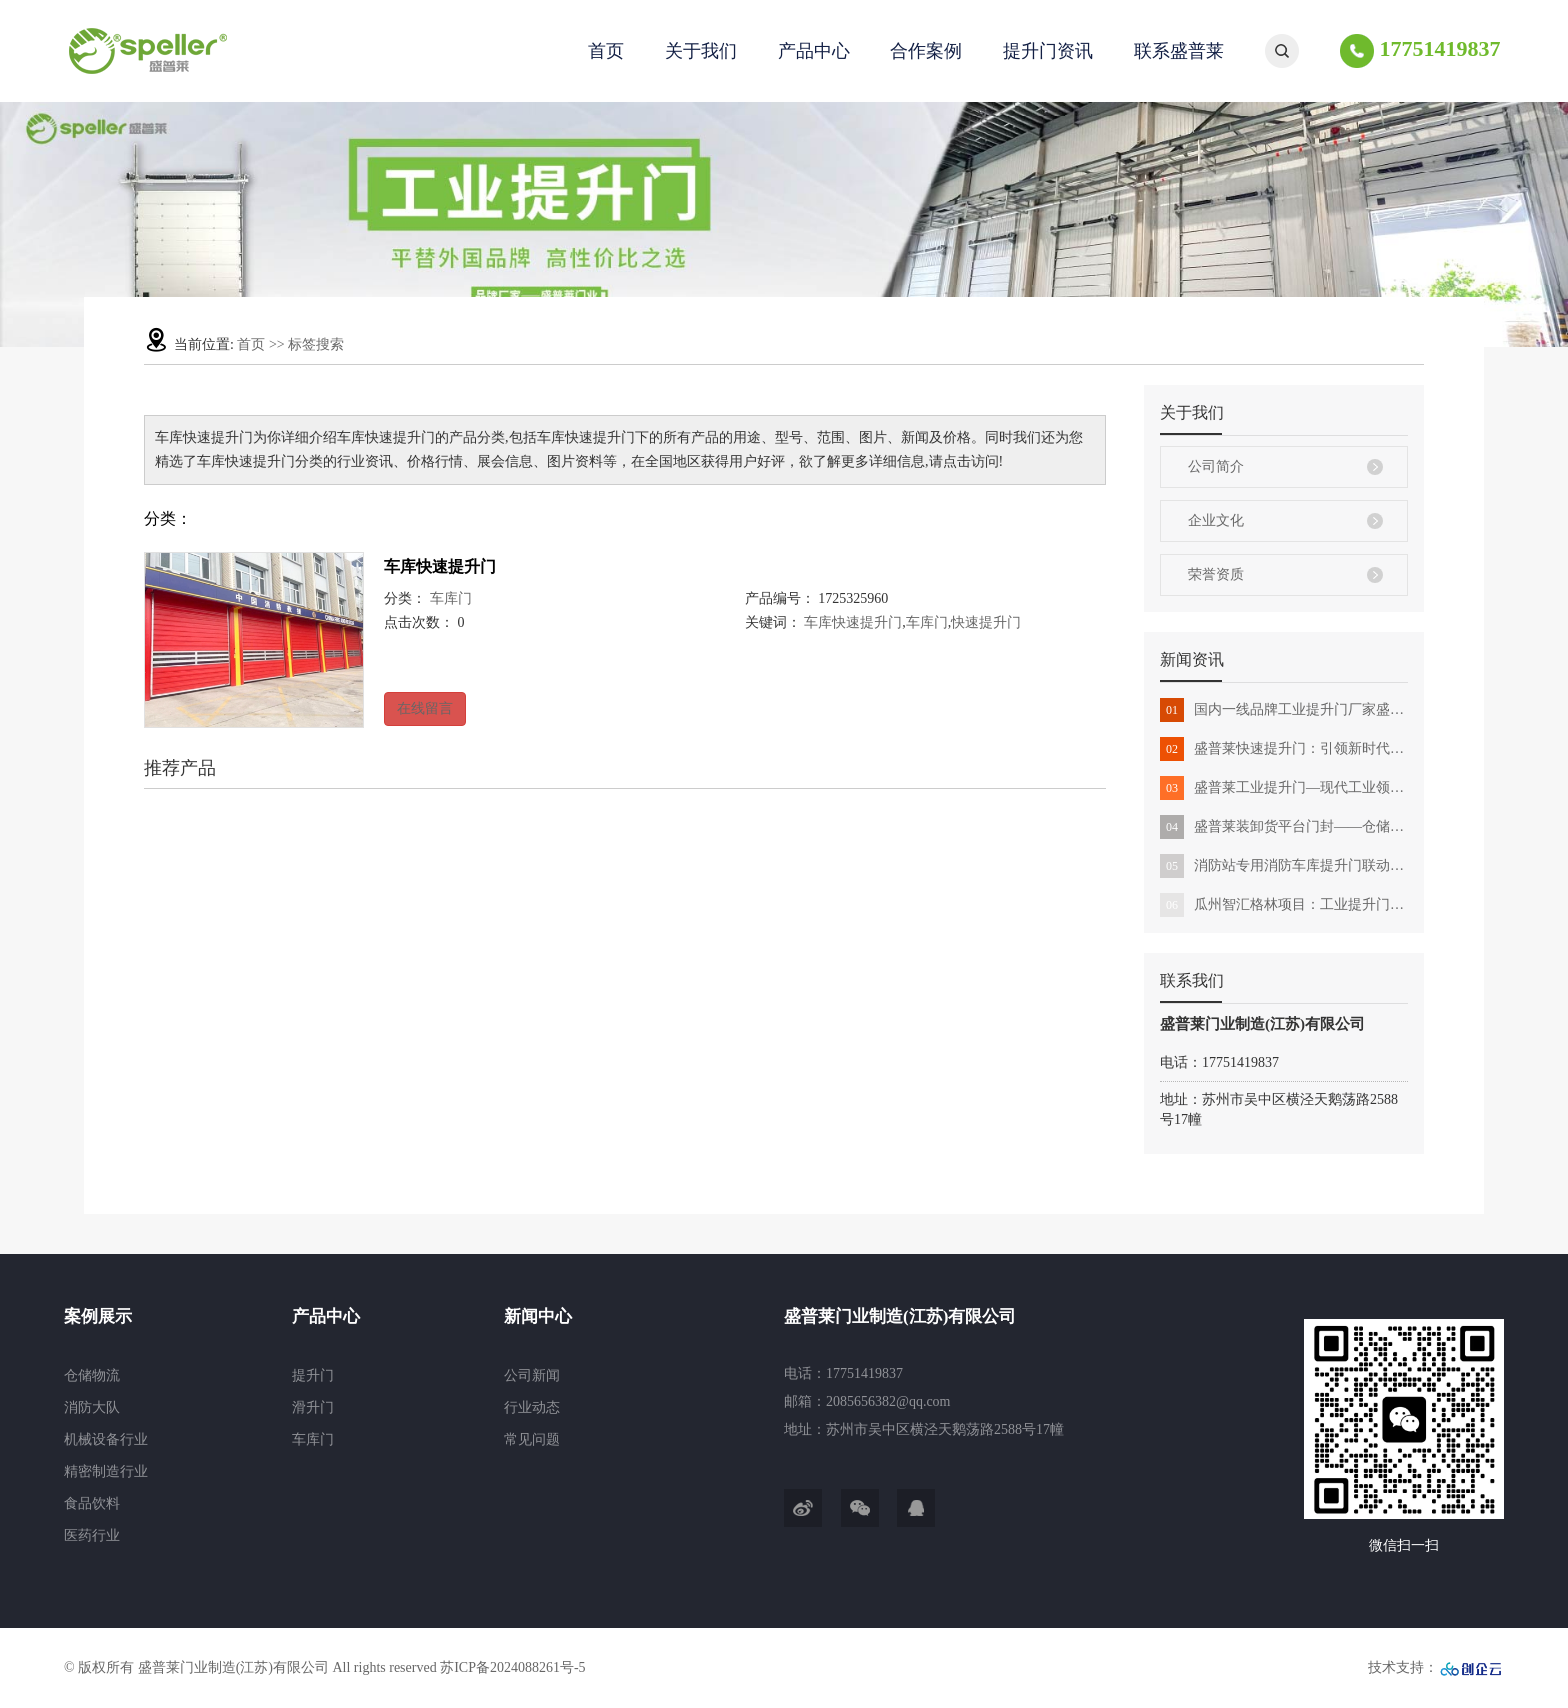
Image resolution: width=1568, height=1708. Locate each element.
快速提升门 (986, 622)
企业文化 (1216, 520)
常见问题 (532, 1439)
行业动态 (532, 1407)
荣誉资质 (1216, 574)
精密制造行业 (106, 1471)
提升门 (313, 1375)
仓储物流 (92, 1375)
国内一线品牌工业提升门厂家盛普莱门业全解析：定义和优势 (1284, 710)
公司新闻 (532, 1375)
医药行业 (92, 1535)
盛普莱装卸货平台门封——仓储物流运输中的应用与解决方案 (1284, 827)
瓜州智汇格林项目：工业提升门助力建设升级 (1284, 905)
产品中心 (814, 51)
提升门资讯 (1048, 51)
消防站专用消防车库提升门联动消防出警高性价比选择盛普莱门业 (1284, 866)
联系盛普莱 (1179, 51)
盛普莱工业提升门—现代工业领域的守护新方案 (1284, 788)
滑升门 (313, 1407)
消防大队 (92, 1407)
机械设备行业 (106, 1439)
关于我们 (701, 51)
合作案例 (926, 51)
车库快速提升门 (440, 566)
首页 (606, 51)
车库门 (451, 598)
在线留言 (425, 708)
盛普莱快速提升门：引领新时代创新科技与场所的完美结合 (1284, 749)
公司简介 (1216, 466)
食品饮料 (92, 1503)
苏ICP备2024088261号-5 (512, 1667)
